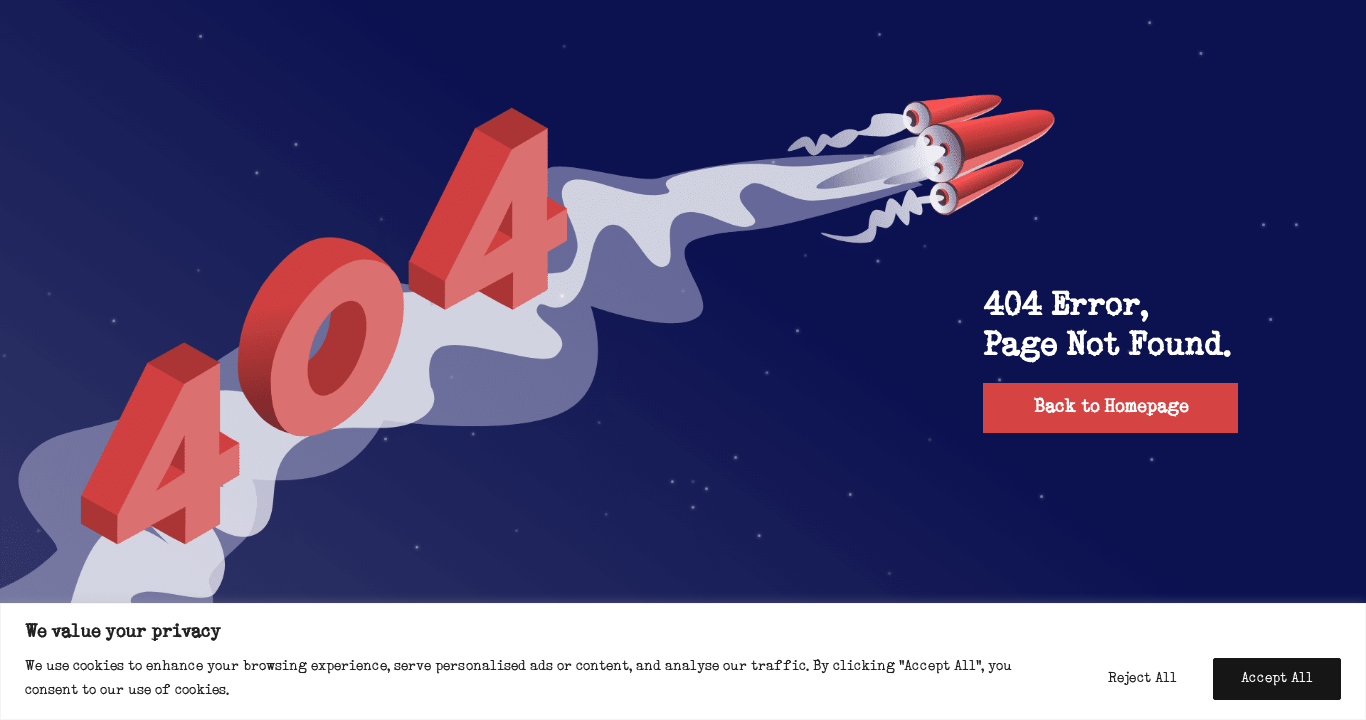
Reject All (1142, 678)
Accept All (1277, 678)
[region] (683, 661)
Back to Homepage (1111, 407)
